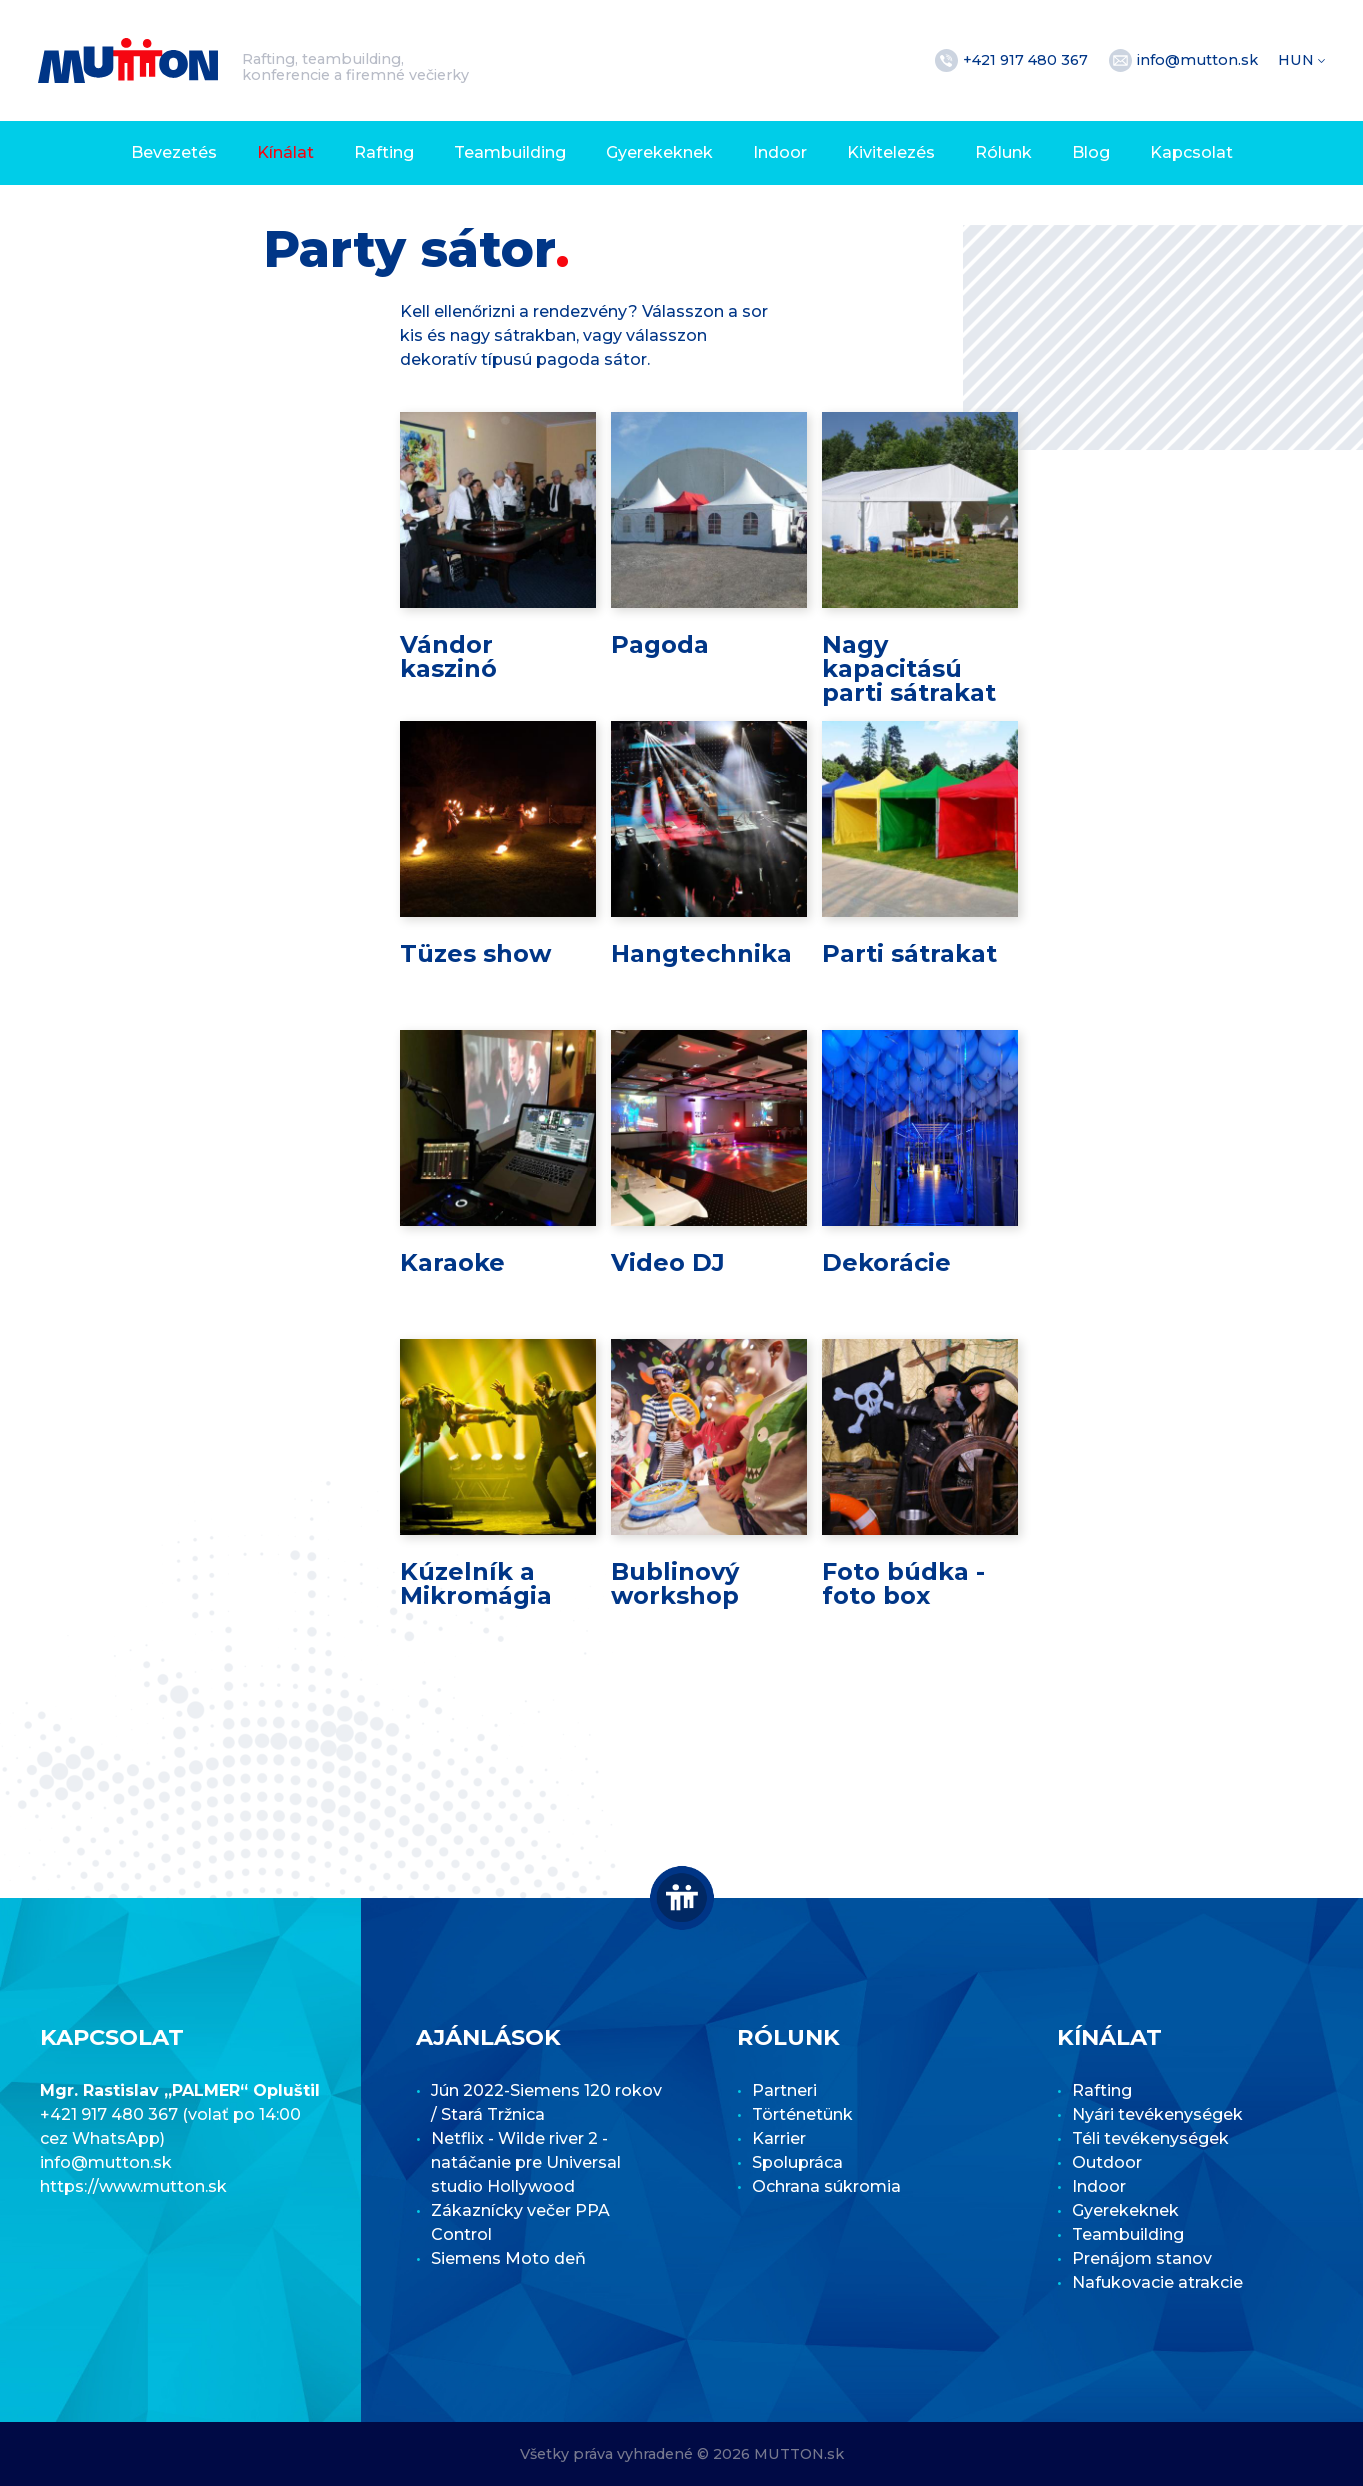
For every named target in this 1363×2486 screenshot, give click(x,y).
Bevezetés (174, 152)
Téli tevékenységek (1150, 2138)
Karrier (779, 2138)
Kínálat (285, 152)
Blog (1091, 152)
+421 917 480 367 (1027, 60)
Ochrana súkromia (826, 2186)
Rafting (384, 152)
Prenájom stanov (1142, 2258)
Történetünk (802, 2114)
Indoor (780, 152)
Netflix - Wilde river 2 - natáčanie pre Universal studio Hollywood (526, 2162)
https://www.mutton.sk (133, 2186)
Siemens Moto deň (508, 2258)
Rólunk (1003, 152)
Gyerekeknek (659, 152)
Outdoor (1107, 2162)
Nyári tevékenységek (1157, 2114)
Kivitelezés (891, 152)
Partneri (784, 2090)
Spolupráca (797, 2162)
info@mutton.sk (1199, 60)
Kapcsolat (1191, 152)
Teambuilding (510, 152)
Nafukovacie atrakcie (1157, 2282)
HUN (1298, 60)
